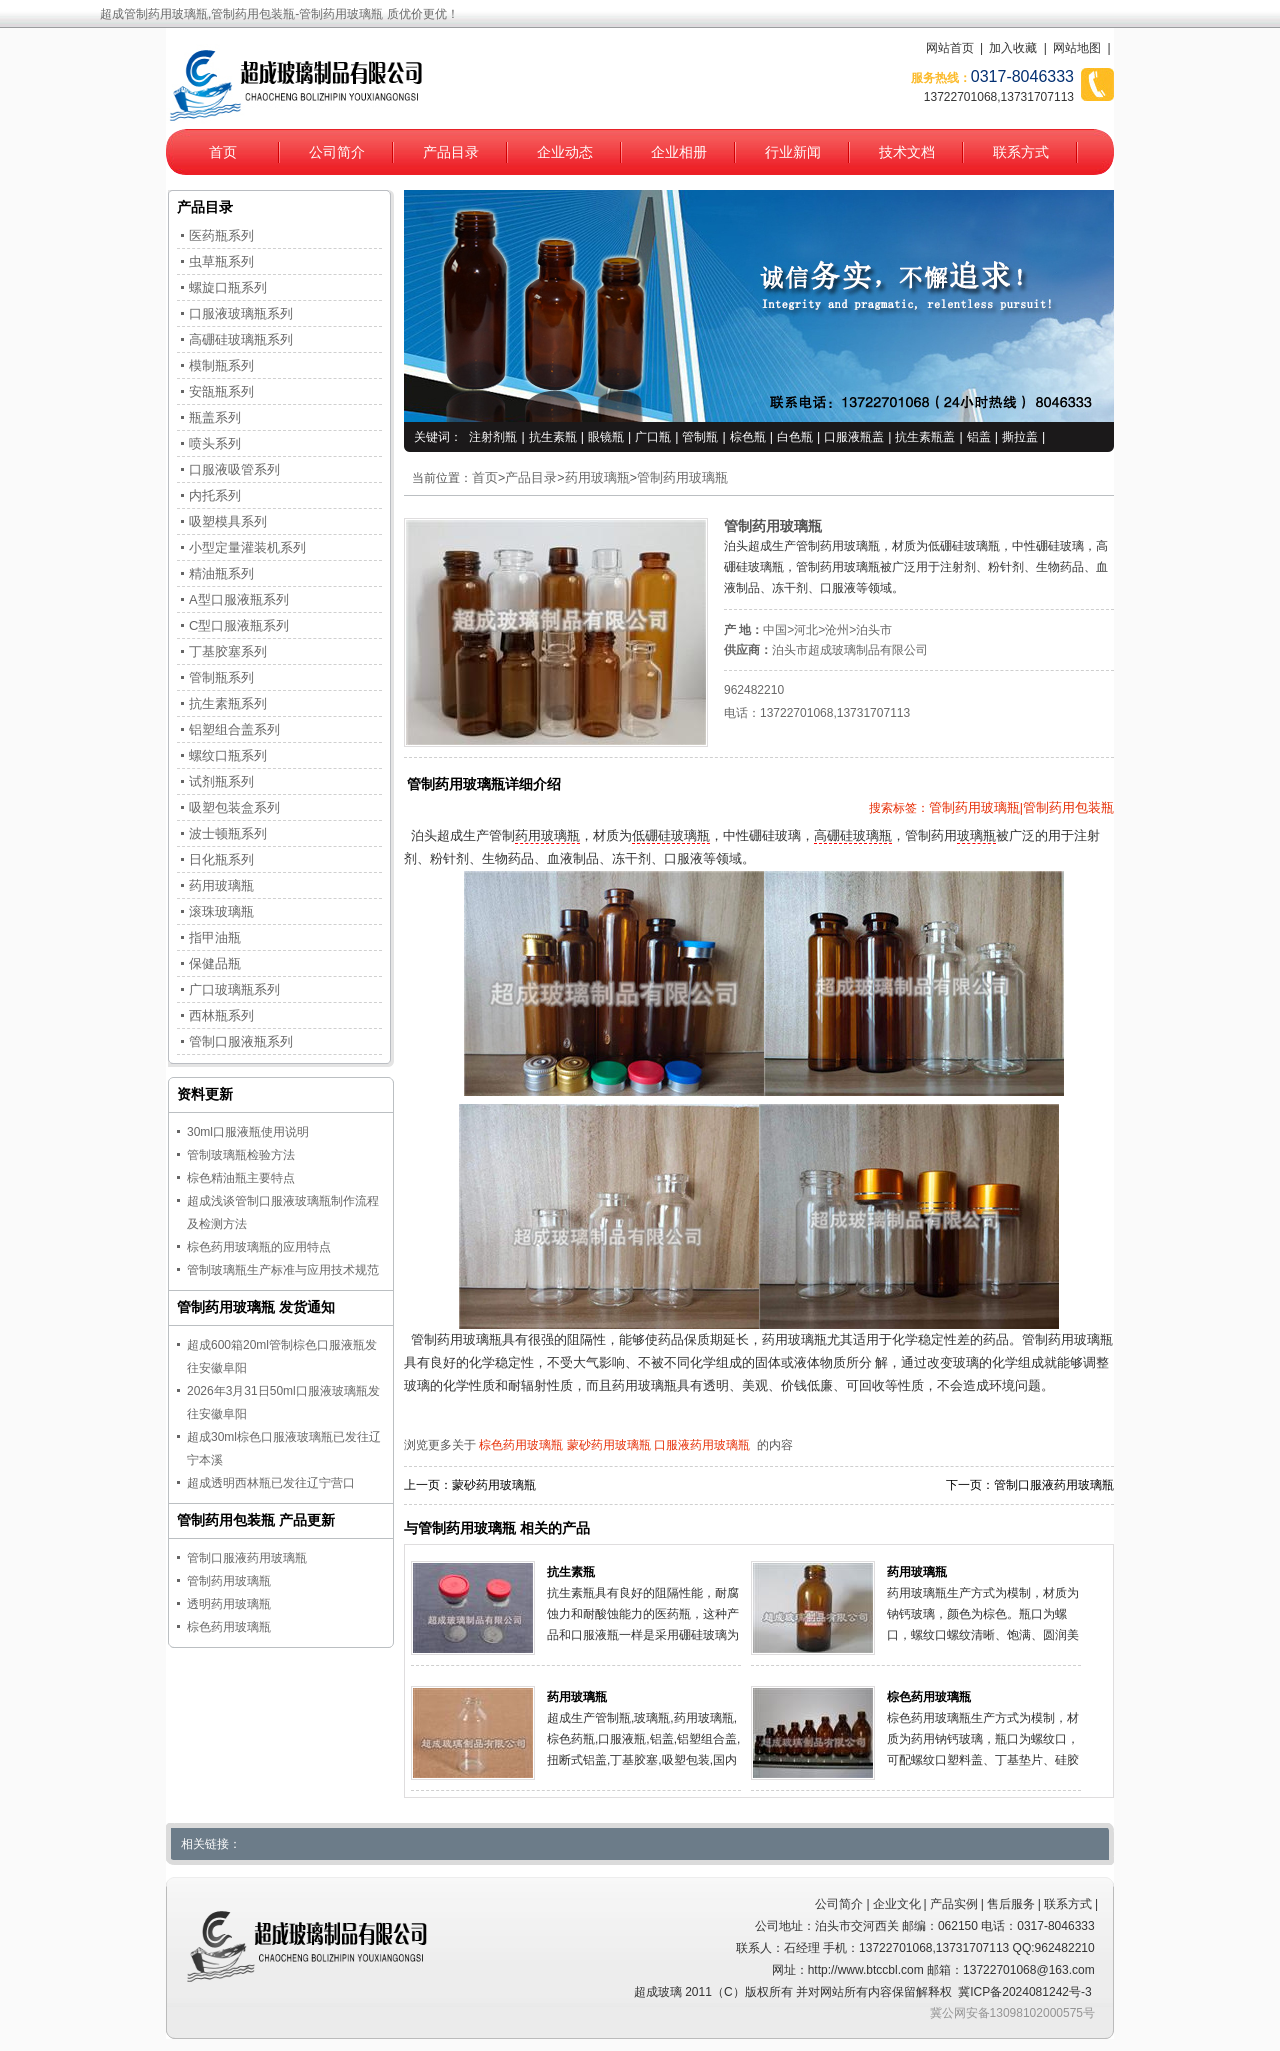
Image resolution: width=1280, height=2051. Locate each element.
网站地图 (1077, 48)
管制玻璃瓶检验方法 (241, 1155)
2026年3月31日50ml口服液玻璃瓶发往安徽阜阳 (283, 1402)
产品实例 (954, 1904)
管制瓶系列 (221, 677)
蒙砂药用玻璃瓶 (609, 1445)
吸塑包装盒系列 (234, 807)
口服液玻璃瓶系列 (241, 313)
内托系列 (215, 495)
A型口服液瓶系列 (239, 599)
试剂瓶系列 (221, 781)
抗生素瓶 (553, 437)
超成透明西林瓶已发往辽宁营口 (271, 1483)
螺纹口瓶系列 (228, 755)
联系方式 (1021, 152)
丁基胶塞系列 (228, 651)
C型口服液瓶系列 (239, 625)
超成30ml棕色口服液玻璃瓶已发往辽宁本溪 (284, 1448)
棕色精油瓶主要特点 (241, 1178)
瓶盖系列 (215, 417)
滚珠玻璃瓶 (221, 911)
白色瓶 (795, 437)
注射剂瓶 (493, 437)
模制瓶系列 (221, 365)
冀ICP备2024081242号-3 (1024, 1992)
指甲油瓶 (215, 937)
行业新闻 (793, 152)
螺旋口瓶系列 (228, 287)
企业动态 (565, 152)
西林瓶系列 (221, 1015)
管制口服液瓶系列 (241, 1041)
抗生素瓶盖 (925, 437)
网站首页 (950, 48)
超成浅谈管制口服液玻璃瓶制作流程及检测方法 (283, 1212)
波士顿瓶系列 (228, 833)
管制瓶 (700, 437)
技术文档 (907, 152)
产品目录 (451, 152)
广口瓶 (653, 437)
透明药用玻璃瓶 (229, 1604)
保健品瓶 (215, 963)
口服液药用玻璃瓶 (702, 1445)
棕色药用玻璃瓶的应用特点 (259, 1247)
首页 (223, 152)
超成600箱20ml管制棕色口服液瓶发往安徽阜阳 (282, 1356)
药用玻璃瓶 (597, 478)
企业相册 (679, 152)
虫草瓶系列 (221, 261)
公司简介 (337, 152)
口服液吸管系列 (234, 469)
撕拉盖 (1020, 437)
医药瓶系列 (221, 235)
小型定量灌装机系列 (247, 547)
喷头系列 (215, 443)
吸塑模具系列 (228, 521)
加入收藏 (1013, 48)
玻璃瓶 (976, 836)
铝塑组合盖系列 (234, 729)
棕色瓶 (748, 437)
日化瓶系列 (221, 859)
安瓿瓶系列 (221, 391)
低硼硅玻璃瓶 (671, 836)
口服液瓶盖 (854, 437)
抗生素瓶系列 (228, 703)
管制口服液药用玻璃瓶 (1054, 1485)
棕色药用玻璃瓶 (521, 1445)
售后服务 (1011, 1904)
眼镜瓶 (606, 437)
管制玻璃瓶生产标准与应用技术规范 (283, 1270)
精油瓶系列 (221, 573)
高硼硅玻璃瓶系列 (241, 339)
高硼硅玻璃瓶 (853, 836)
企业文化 (897, 1904)
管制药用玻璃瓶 (682, 478)
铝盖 (979, 437)
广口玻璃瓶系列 (234, 989)
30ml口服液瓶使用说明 (248, 1132)
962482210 (754, 690)
